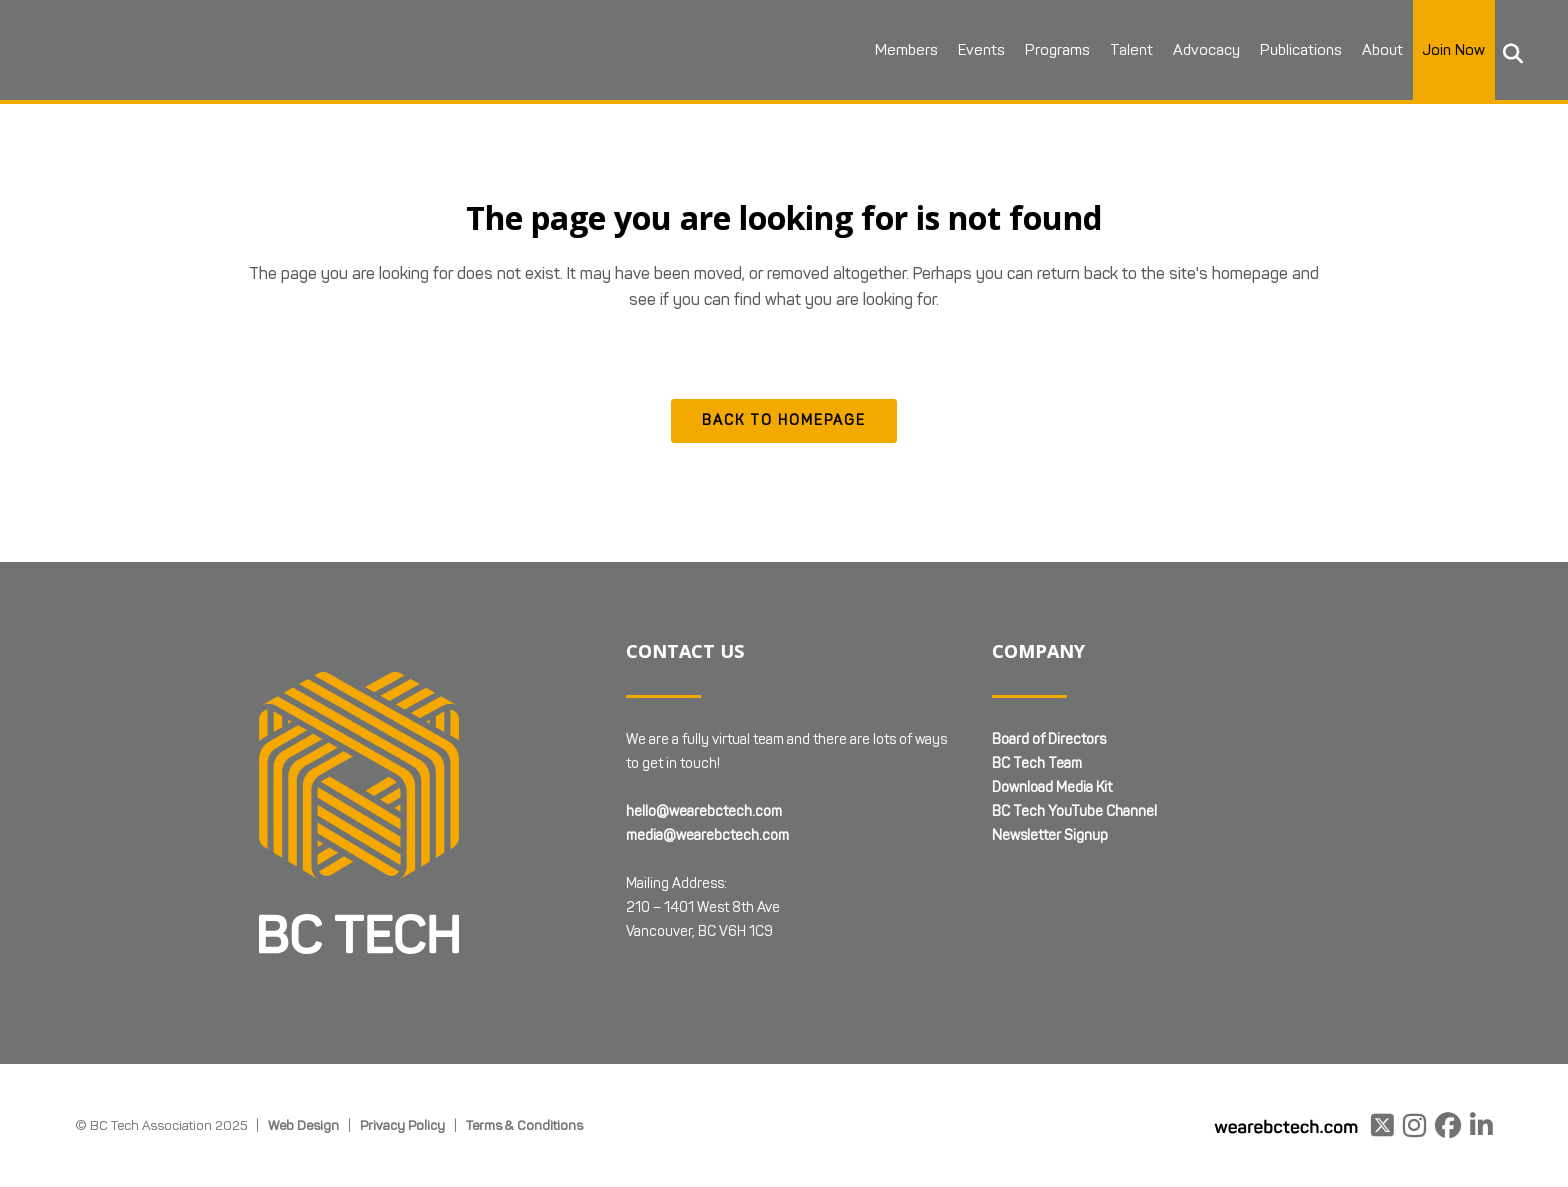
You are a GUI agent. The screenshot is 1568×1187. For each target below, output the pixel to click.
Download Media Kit (1052, 787)
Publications (1301, 50)
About (1382, 50)
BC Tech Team (1037, 763)
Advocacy (1206, 50)
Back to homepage (784, 420)
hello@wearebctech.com (704, 811)
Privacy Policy (402, 1125)
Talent (1131, 50)
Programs (1057, 50)
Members (906, 50)
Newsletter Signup (1050, 835)
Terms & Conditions (524, 1125)
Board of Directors (1049, 739)
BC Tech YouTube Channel (1074, 811)
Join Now (1454, 50)
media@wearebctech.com (707, 835)
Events (981, 50)
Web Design (303, 1125)
